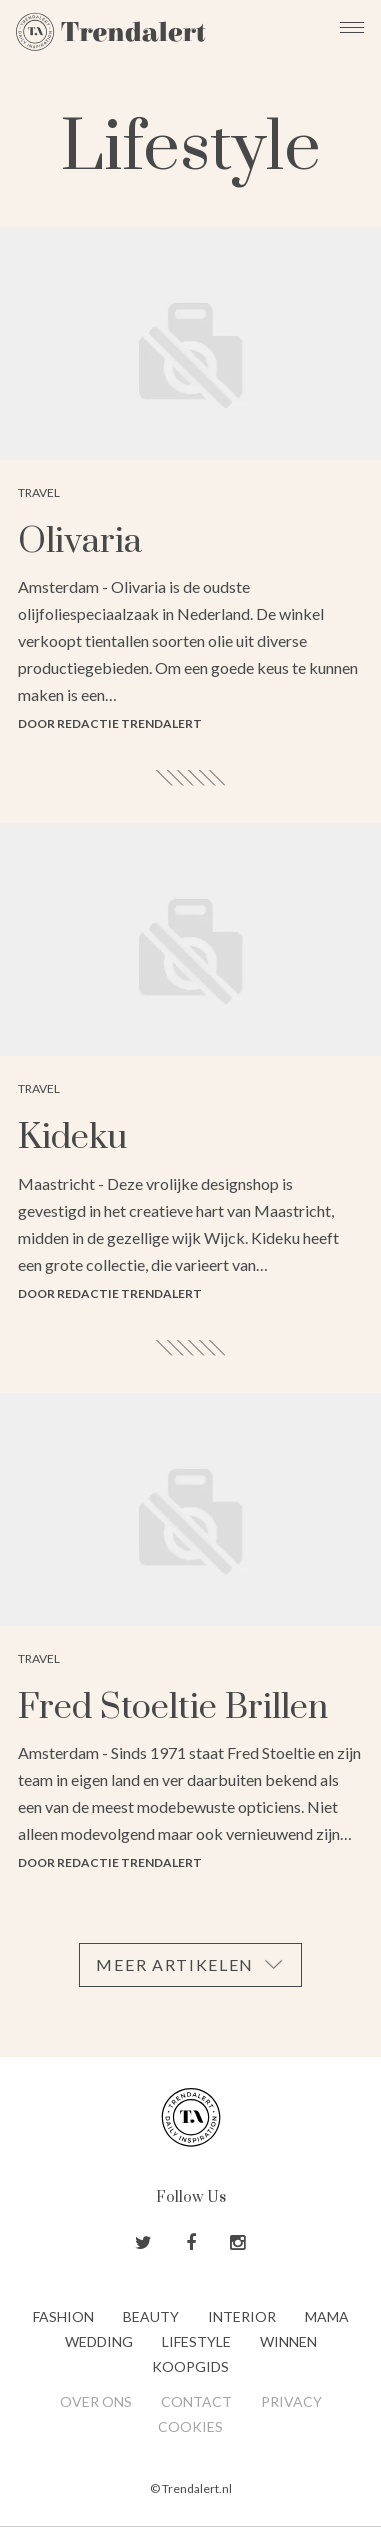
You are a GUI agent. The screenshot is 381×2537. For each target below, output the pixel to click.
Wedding (99, 2341)
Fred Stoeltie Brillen (173, 1708)
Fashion (63, 2316)
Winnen (288, 2341)
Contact (196, 2401)
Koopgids (190, 2366)
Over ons (96, 2401)
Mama (327, 2316)
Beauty (151, 2316)
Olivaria (80, 542)
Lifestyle (196, 2341)
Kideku (73, 1138)
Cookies (190, 2426)
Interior (242, 2316)
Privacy (291, 2401)
